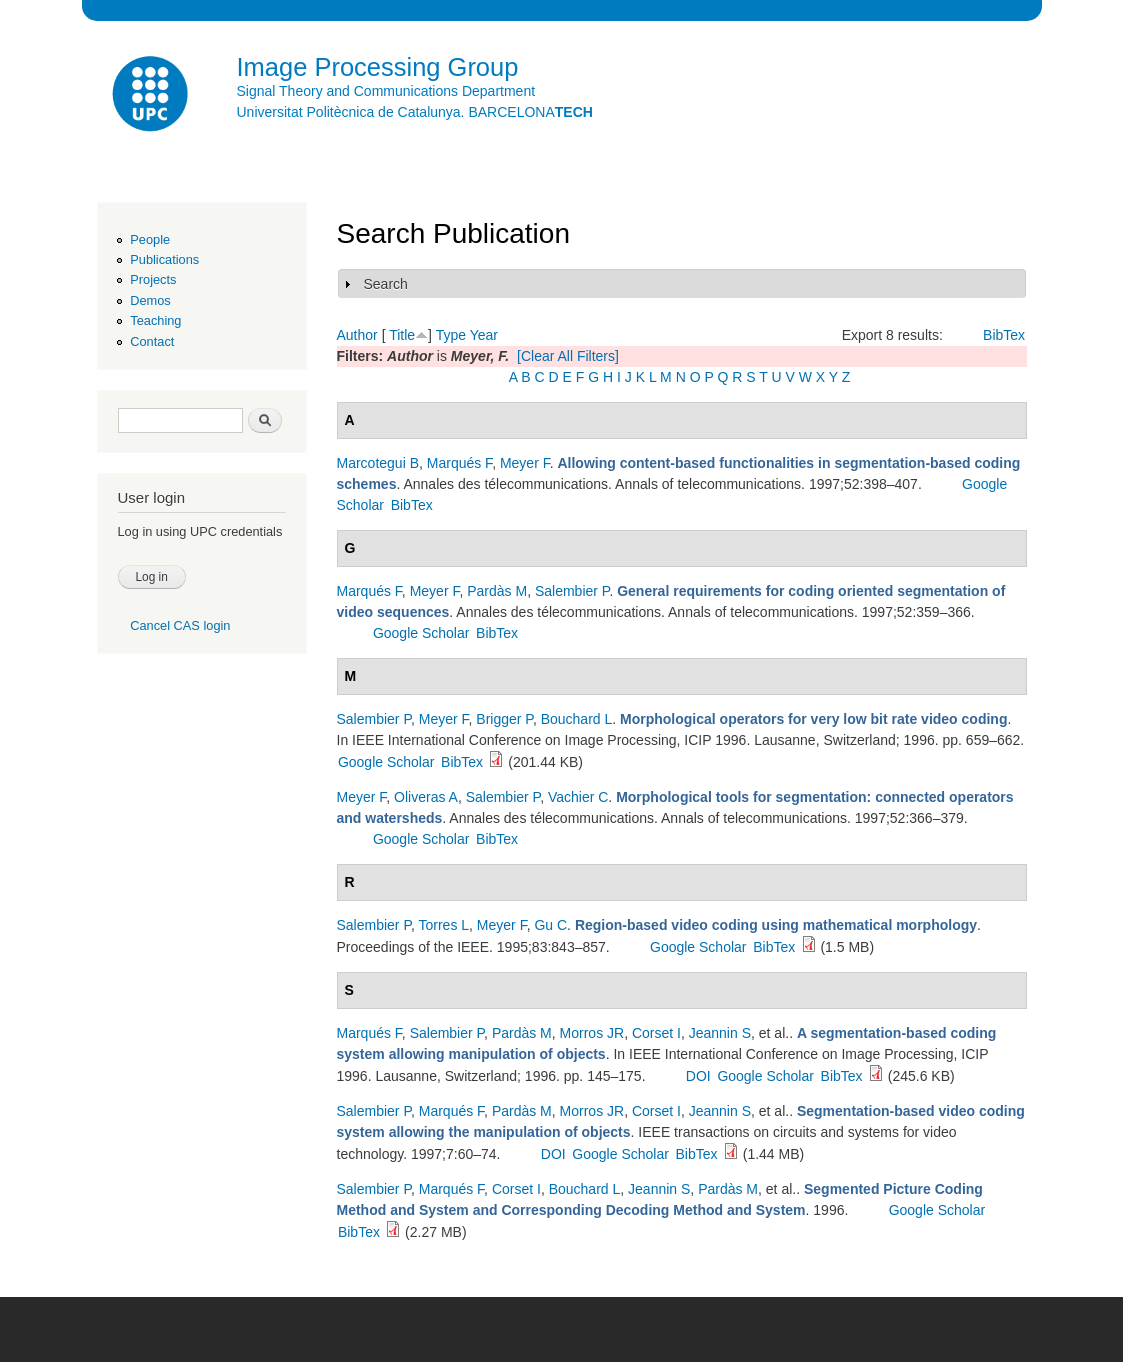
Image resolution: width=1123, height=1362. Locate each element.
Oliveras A (426, 797)
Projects (153, 279)
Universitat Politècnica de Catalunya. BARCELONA (415, 112)
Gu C (550, 925)
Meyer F (525, 463)
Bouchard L (577, 719)
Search (386, 284)
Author (357, 335)
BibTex (1004, 335)
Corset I (656, 1033)
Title (402, 335)
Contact (152, 341)
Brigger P (504, 719)
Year (484, 335)
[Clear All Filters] (568, 356)
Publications (164, 259)
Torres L (443, 925)
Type (451, 335)
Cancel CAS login (180, 625)
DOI (698, 1076)
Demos (150, 300)
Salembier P (572, 591)
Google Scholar (421, 633)
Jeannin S (720, 1033)
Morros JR (592, 1033)
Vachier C (578, 797)
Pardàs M (497, 591)
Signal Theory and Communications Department (386, 91)
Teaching (155, 320)
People (150, 239)
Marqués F (459, 463)
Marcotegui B (378, 463)
